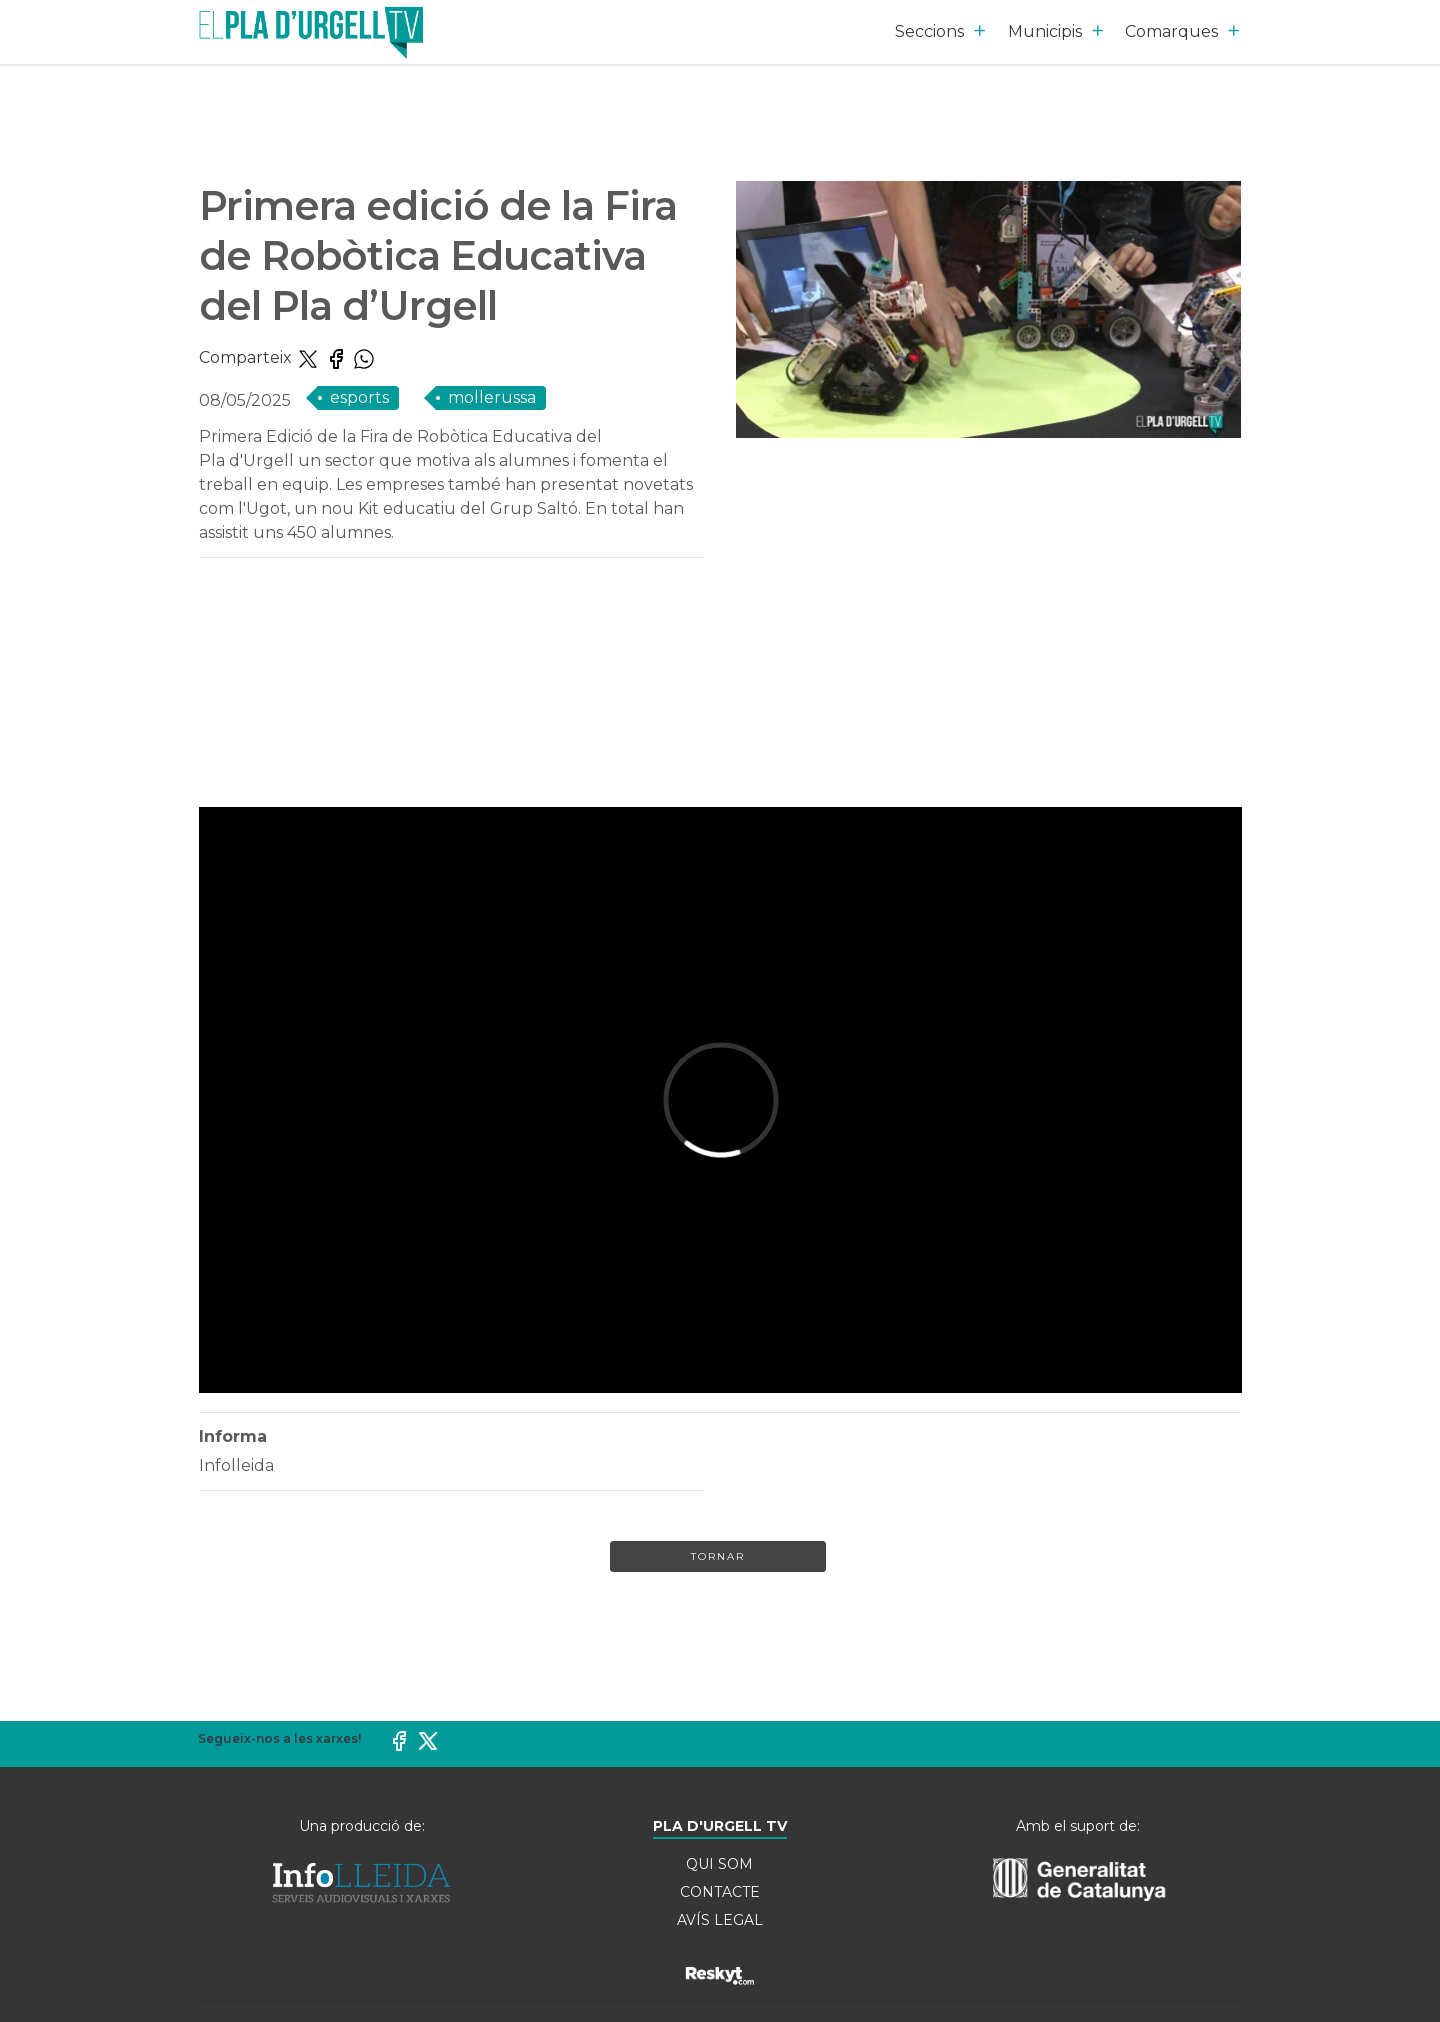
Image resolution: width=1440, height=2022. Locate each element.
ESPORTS (359, 397)
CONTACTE (720, 1892)
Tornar (718, 1556)
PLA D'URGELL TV (720, 1826)
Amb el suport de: (1078, 1826)
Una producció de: (362, 1826)
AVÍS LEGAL (720, 1920)
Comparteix (247, 357)
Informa (233, 1436)
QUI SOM (719, 1864)
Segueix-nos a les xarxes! (279, 1738)
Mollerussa (492, 397)
